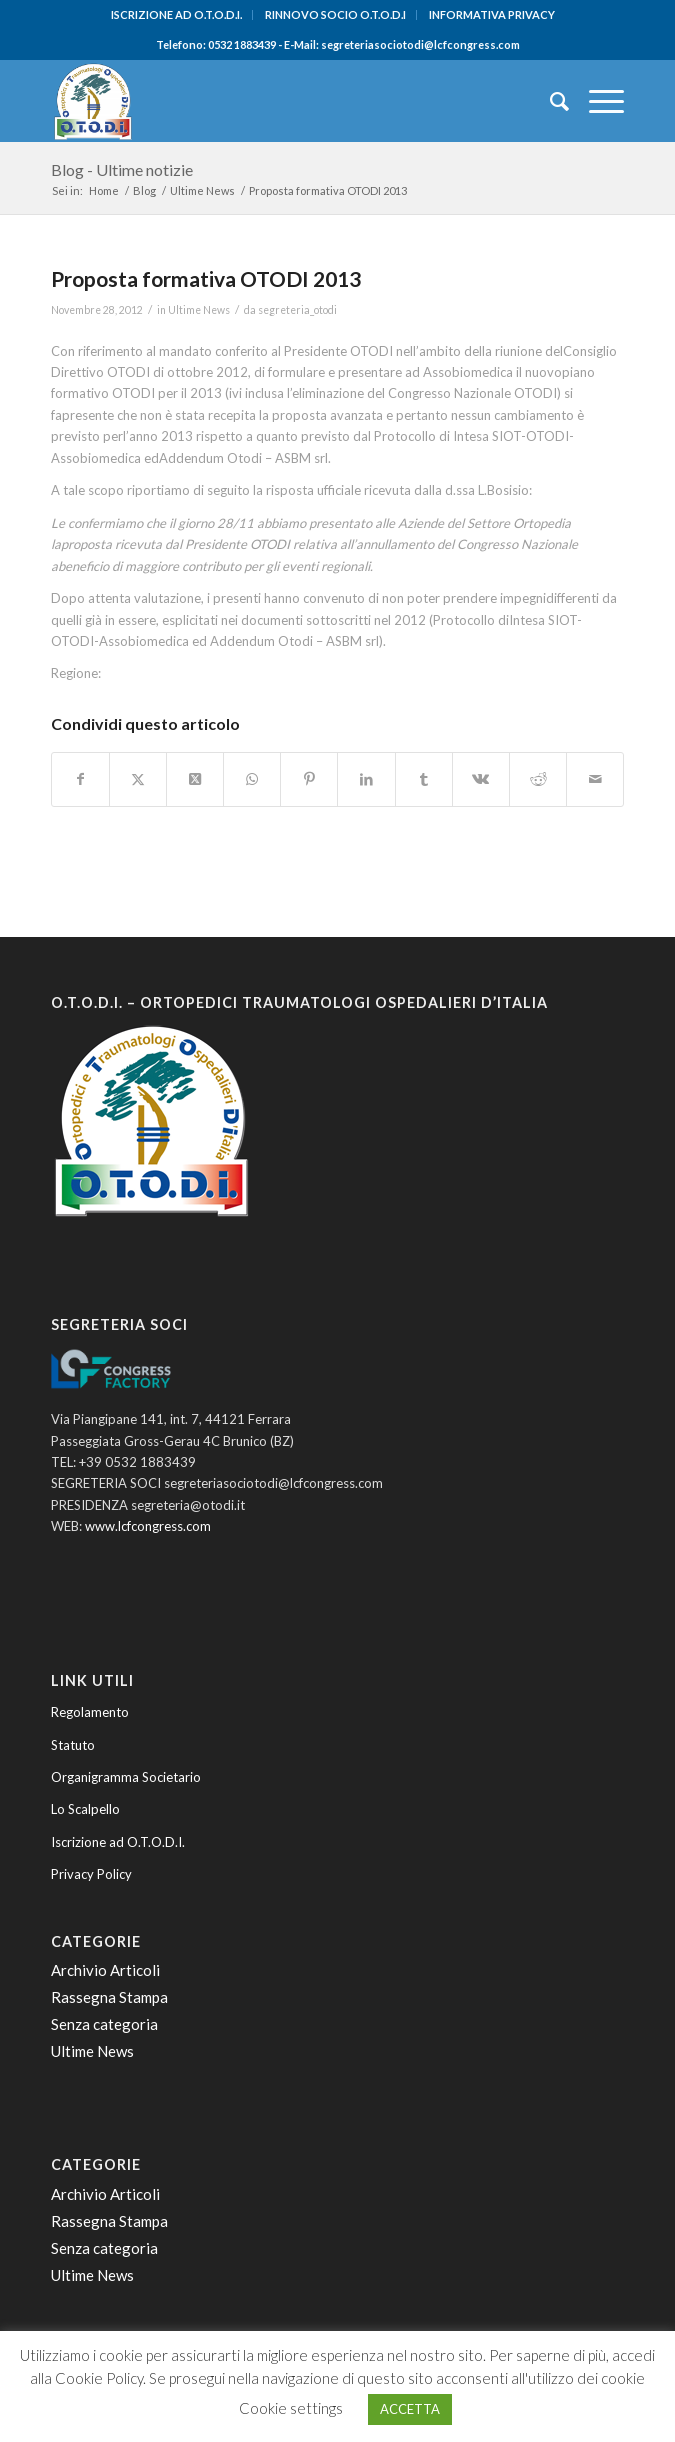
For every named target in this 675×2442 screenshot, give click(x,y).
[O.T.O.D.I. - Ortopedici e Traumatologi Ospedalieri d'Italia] (280, 101)
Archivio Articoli (105, 1970)
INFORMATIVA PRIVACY (492, 14)
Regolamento (90, 1712)
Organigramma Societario (126, 1777)
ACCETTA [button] (410, 2409)
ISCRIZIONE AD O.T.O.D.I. (176, 14)
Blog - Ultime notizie (122, 169)
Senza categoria (104, 2024)
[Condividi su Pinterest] (309, 779)
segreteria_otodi (297, 310)
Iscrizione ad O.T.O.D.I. (118, 1842)
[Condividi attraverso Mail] (595, 779)
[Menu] (596, 101)
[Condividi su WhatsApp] (252, 779)
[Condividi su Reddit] (538, 779)
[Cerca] (549, 101)
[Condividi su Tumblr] (424, 779)
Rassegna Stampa (109, 1997)
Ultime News (199, 310)
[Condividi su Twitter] (138, 779)
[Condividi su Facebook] (80, 779)
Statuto (73, 1745)
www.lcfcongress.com (148, 1526)
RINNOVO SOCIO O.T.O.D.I (335, 14)
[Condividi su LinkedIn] (366, 779)
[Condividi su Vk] (481, 779)
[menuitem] (177, 15)
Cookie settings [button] (291, 2408)
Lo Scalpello (85, 1809)
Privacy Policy (91, 1874)
